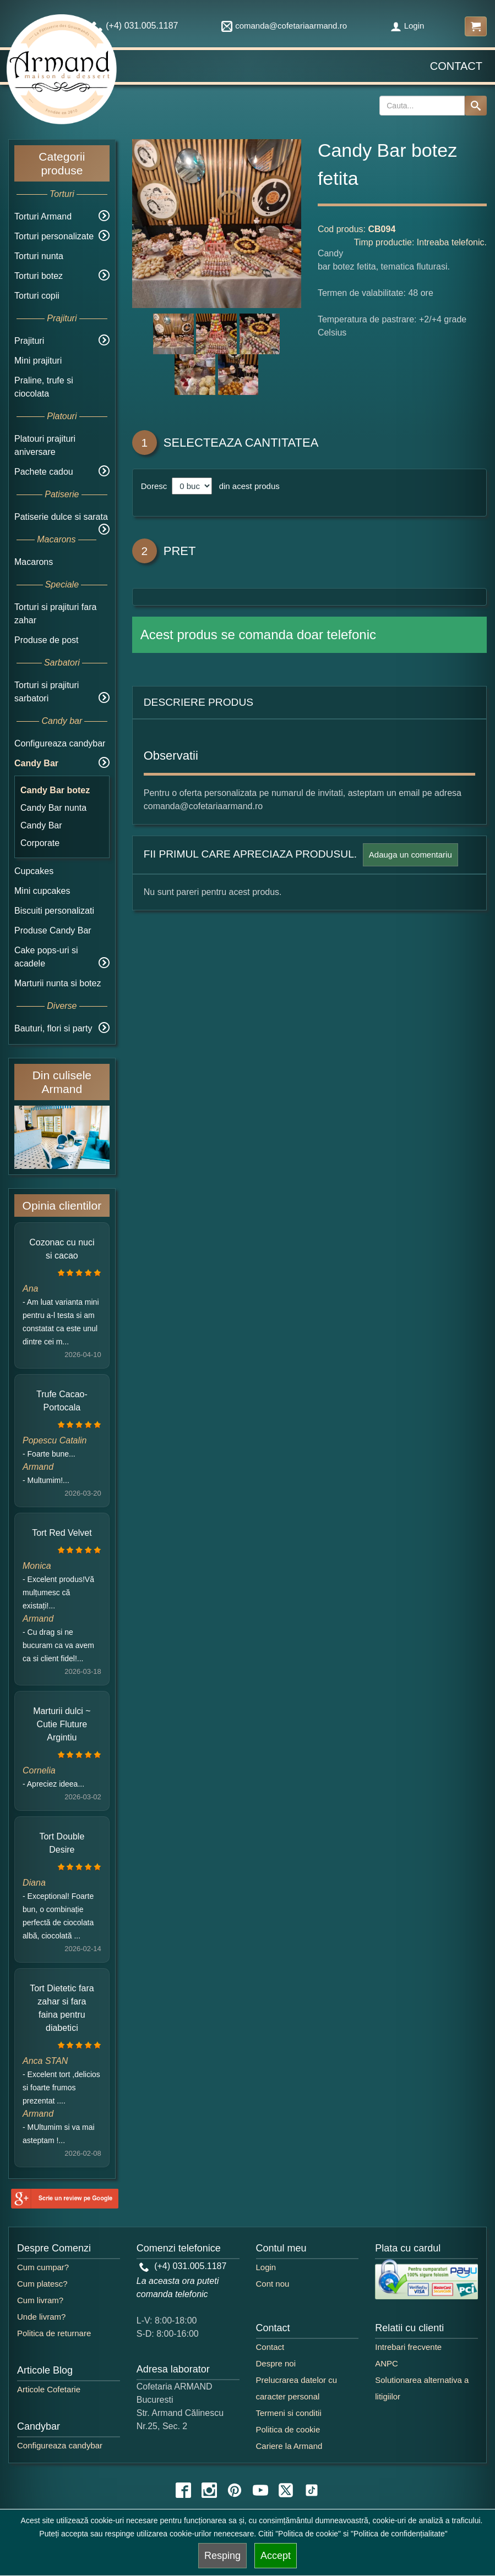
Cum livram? (40, 2300)
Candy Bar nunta (53, 807)
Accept (275, 2555)
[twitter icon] (285, 2490)
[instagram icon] (209, 2490)
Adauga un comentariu (410, 854)
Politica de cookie (288, 2429)
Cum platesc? (42, 2283)
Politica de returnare (54, 2333)
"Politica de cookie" (308, 2533)
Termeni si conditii (289, 2413)
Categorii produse (62, 163)
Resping (222, 2555)
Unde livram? (41, 2316)
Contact (456, 66)
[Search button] (476, 106)
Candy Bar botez (55, 790)
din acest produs (246, 486)
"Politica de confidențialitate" (399, 2533)
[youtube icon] (260, 2490)
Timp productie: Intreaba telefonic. (420, 242)
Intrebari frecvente (408, 2347)
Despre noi (276, 2363)
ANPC (386, 2363)
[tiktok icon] (311, 2490)
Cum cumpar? (43, 2267)
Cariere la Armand (289, 2446)
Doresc (155, 486)
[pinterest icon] (234, 2490)
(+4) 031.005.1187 (183, 2266)
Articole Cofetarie (48, 2389)
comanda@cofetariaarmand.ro (284, 25)
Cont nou (273, 2283)
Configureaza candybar (59, 743)
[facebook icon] (183, 2490)
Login (407, 25)
